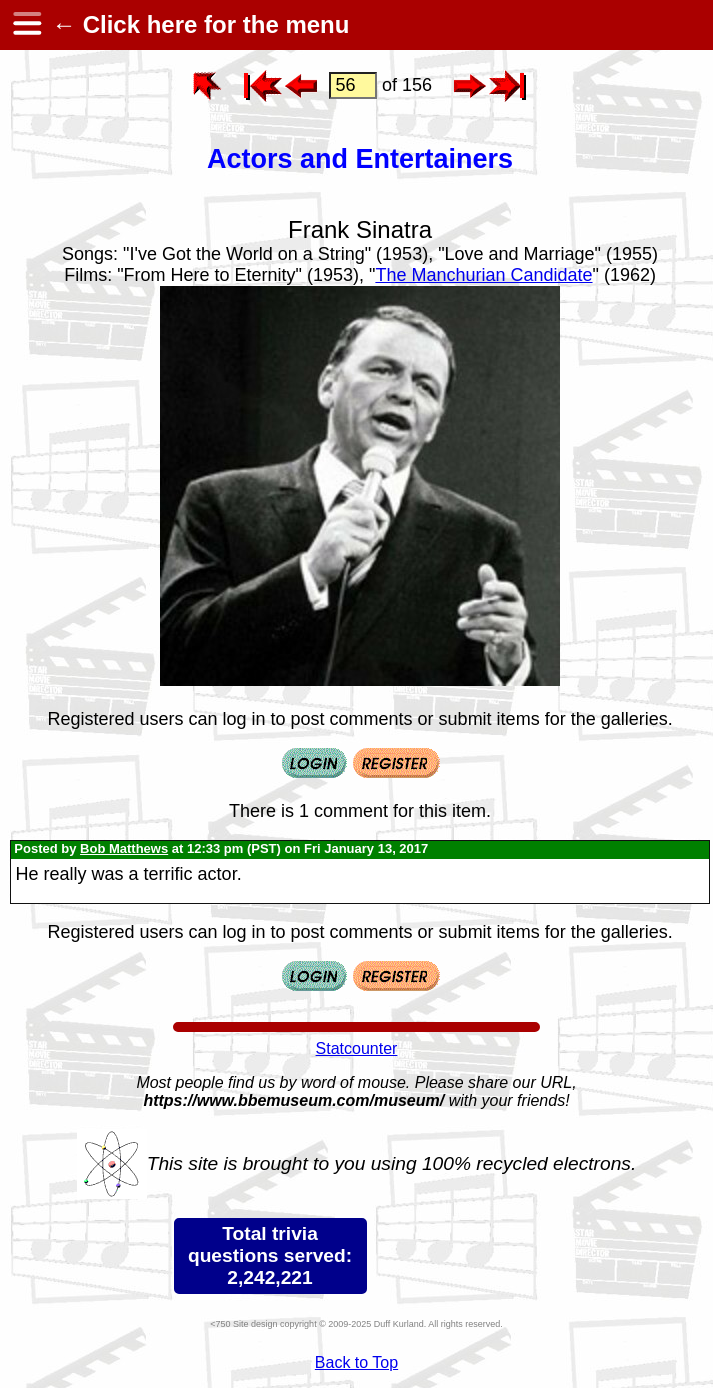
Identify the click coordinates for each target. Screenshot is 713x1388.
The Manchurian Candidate (483, 275)
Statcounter (357, 1048)
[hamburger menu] (26, 25)
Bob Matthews (124, 848)
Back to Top (356, 1362)
